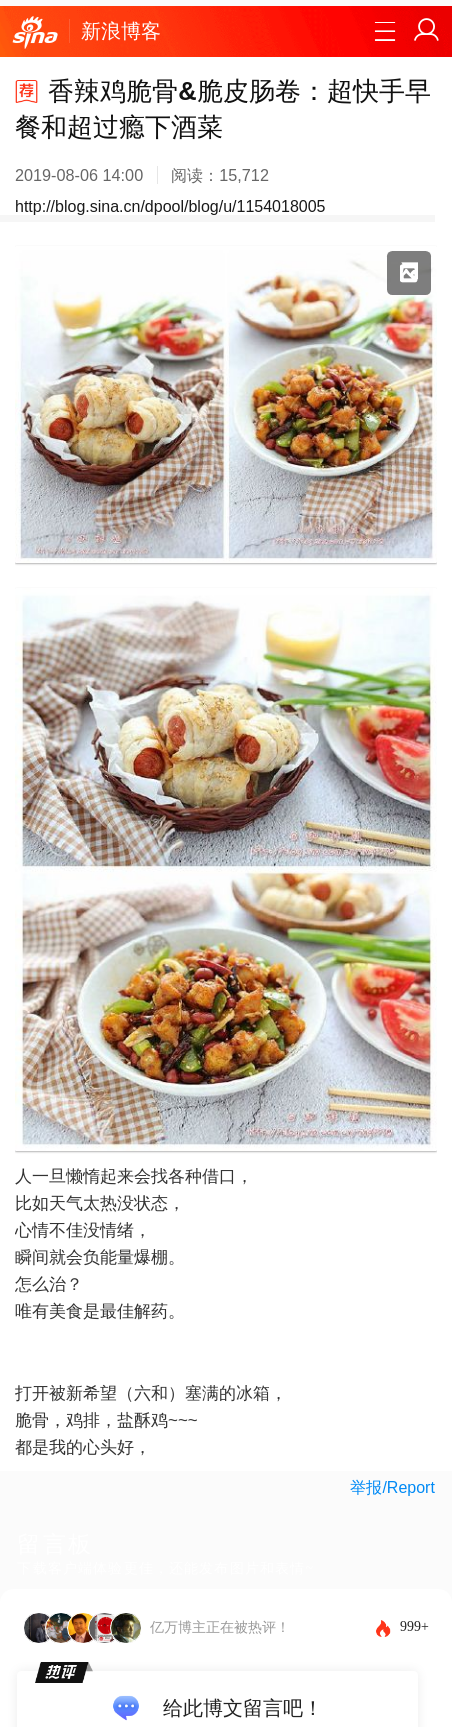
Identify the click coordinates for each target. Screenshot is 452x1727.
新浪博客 (121, 31)
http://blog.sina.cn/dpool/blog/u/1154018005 (170, 206)
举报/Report (392, 1487)
